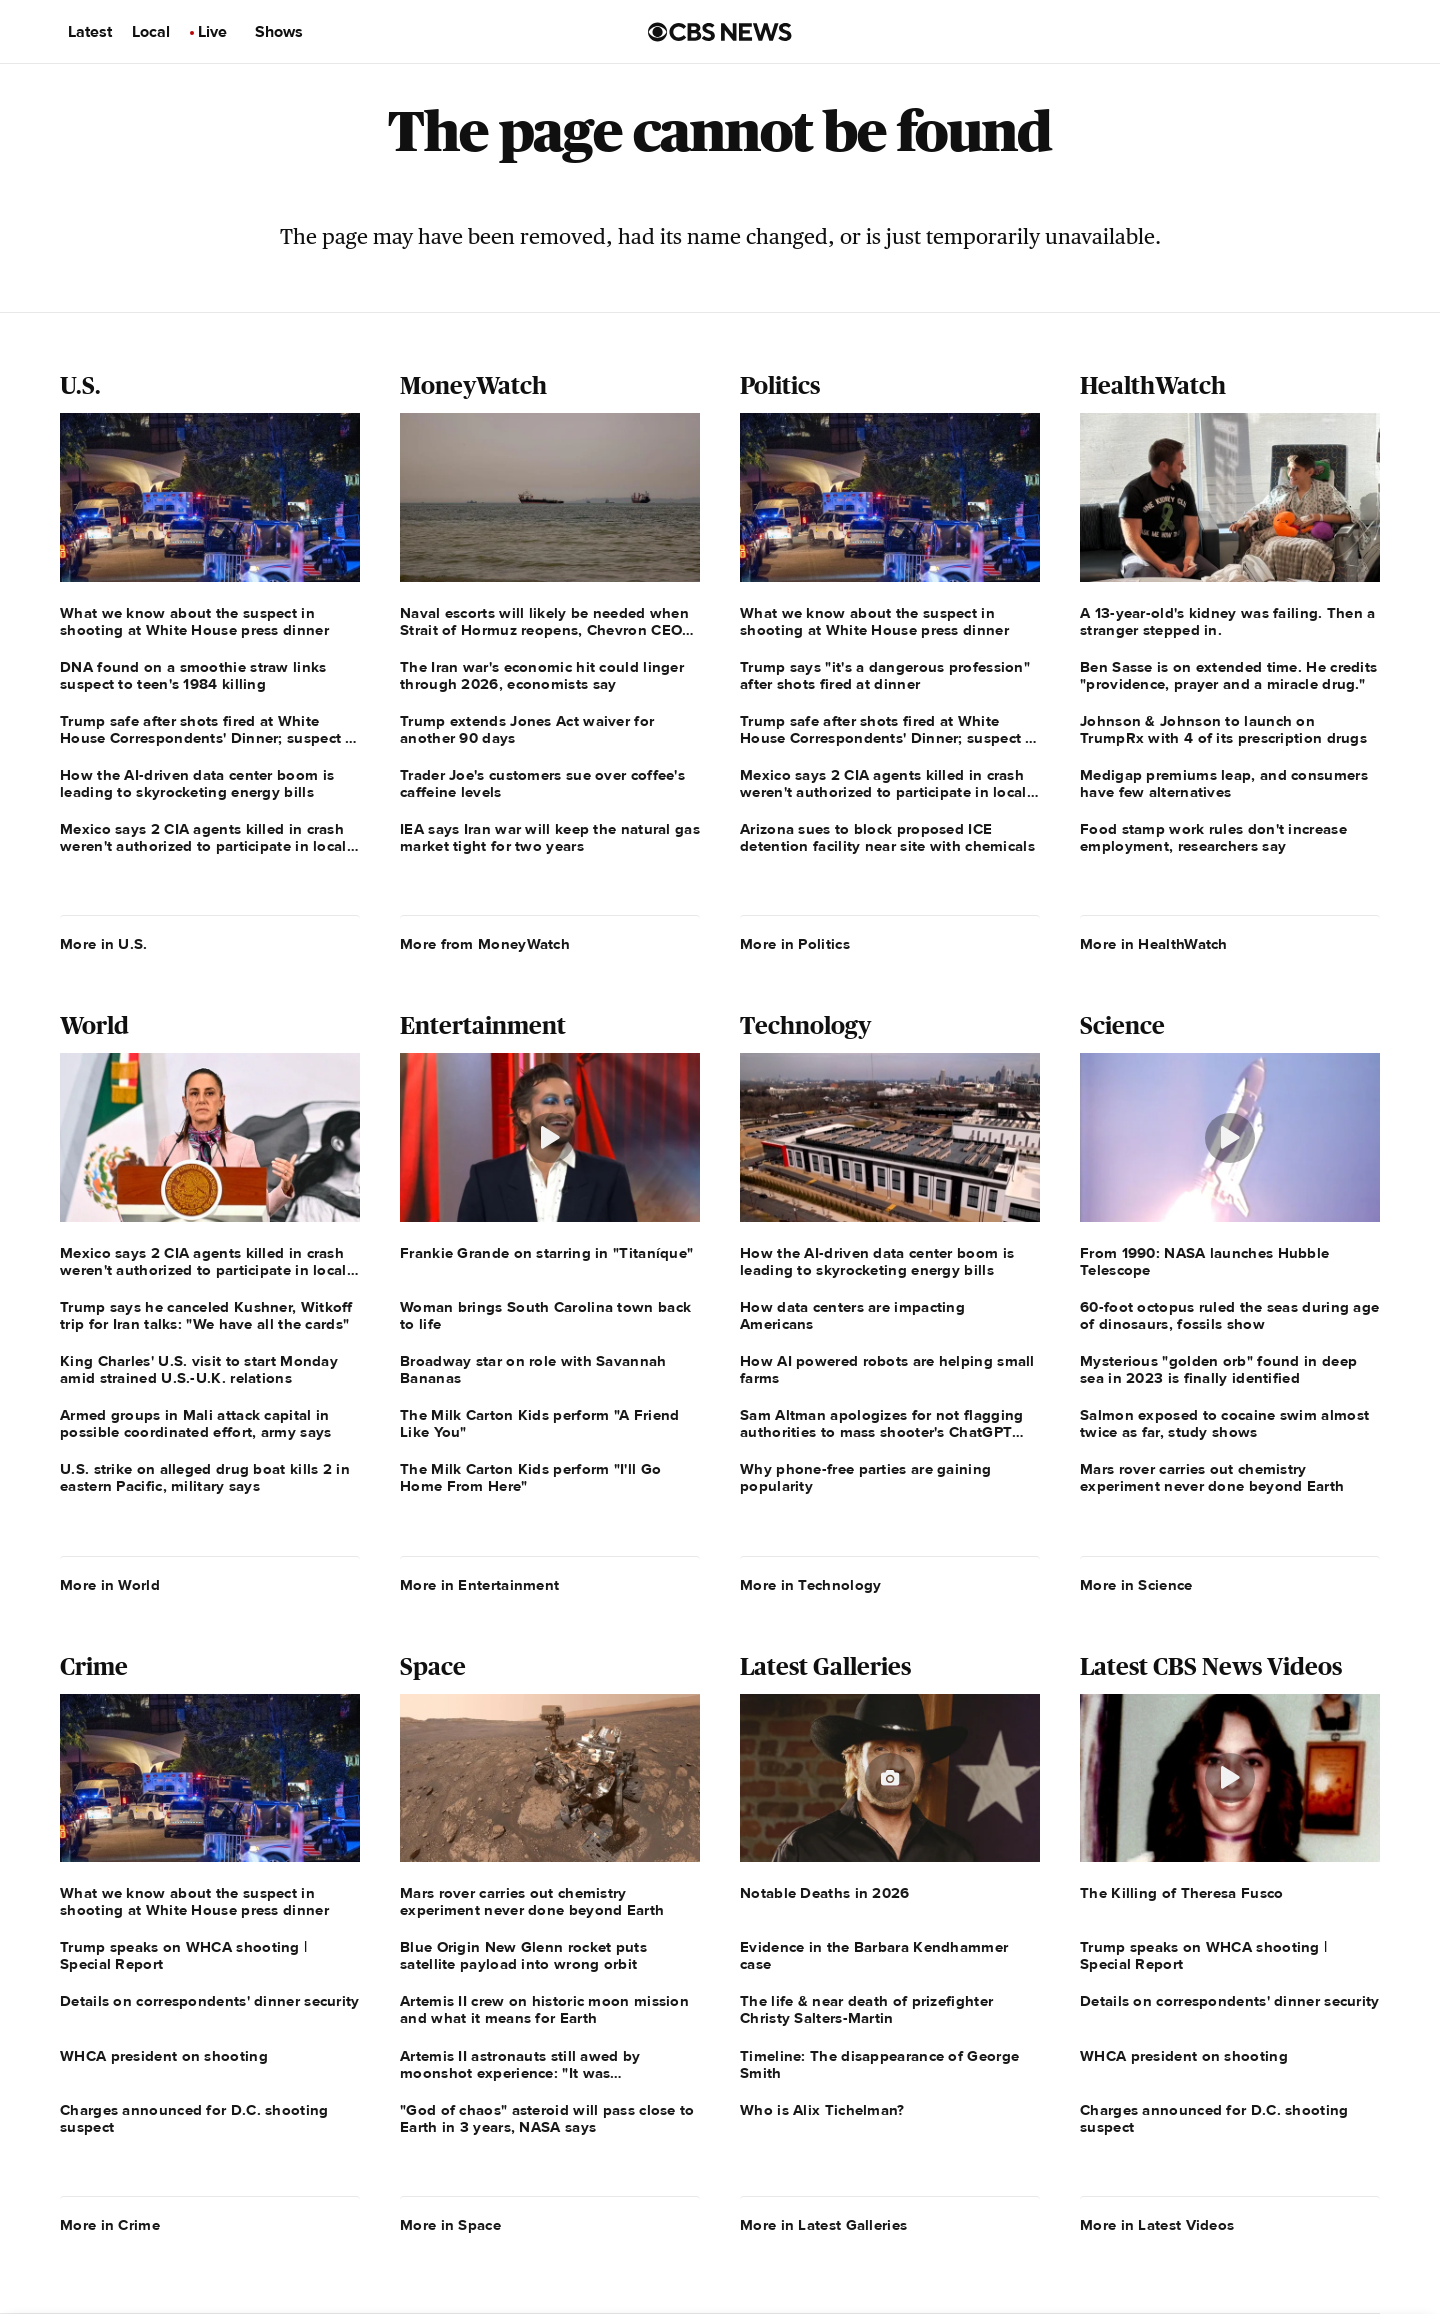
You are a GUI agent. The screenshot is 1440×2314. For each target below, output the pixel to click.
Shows (279, 32)
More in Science (1136, 1585)
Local (151, 32)
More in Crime (110, 2225)
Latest (90, 32)
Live (212, 32)
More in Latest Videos (1157, 2225)
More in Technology (810, 1585)
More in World (110, 1585)
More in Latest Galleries (823, 2225)
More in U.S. (104, 944)
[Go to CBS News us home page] (720, 32)
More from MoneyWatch (485, 944)
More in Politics (795, 944)
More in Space (450, 2225)
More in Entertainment (479, 1585)
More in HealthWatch (1154, 944)
